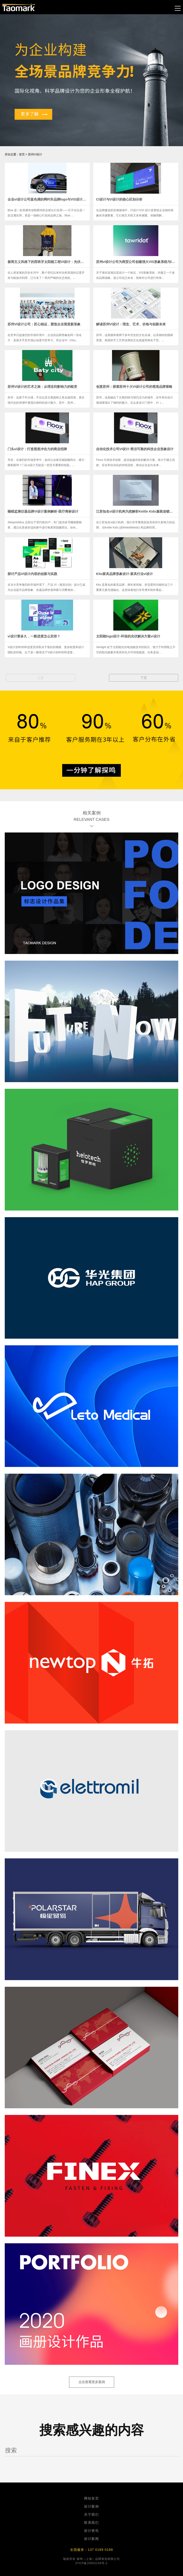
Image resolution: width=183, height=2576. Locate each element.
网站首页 (91, 2498)
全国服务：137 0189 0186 (91, 2550)
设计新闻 (91, 2538)
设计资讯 (91, 2530)
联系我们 (91, 2522)
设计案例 (91, 2506)
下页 (143, 678)
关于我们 (91, 2514)
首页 (22, 154)
